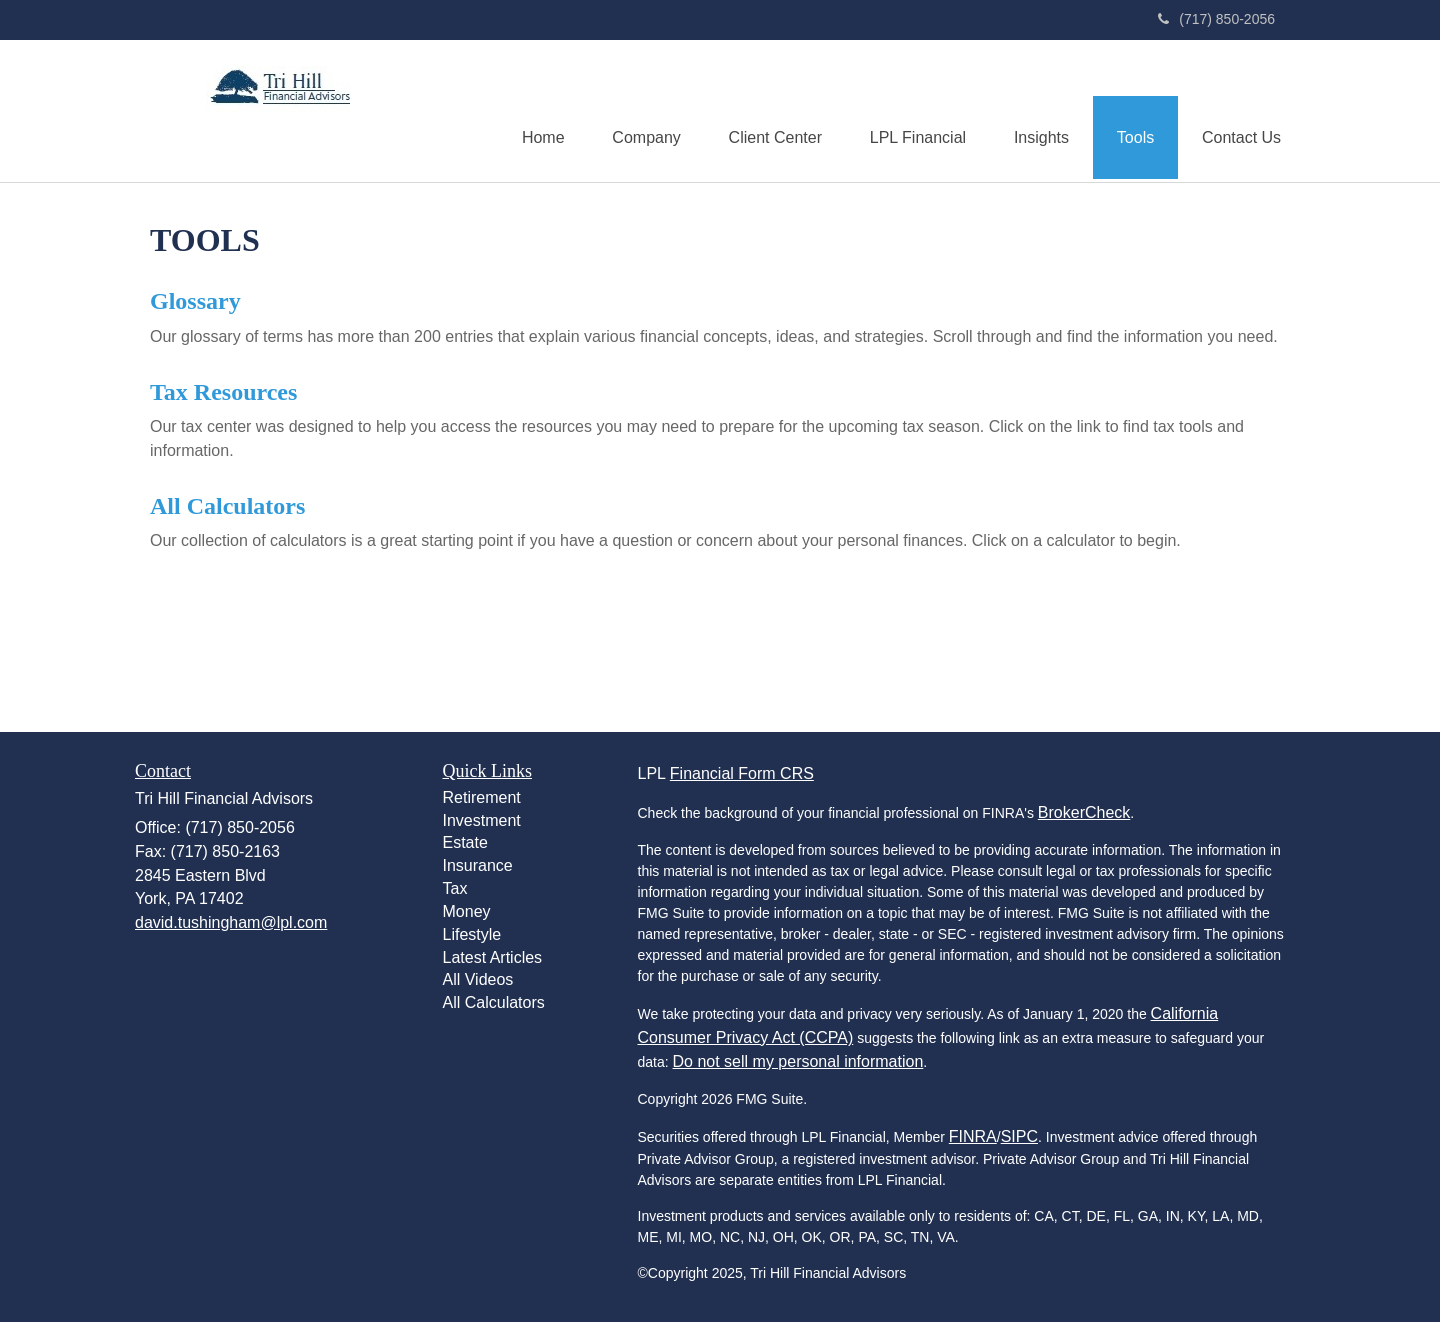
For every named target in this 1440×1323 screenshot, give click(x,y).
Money (467, 912)
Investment (482, 820)
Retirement (482, 798)
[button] (634, 111)
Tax (455, 889)
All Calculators (227, 507)
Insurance (478, 866)
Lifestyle (472, 935)
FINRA (973, 1137)
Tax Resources (223, 392)
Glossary (195, 302)
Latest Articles (493, 958)
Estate (465, 843)
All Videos (478, 980)
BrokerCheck (1084, 813)
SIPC (1019, 1137)
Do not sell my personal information (798, 1062)
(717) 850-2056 (1216, 19)
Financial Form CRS (742, 774)
